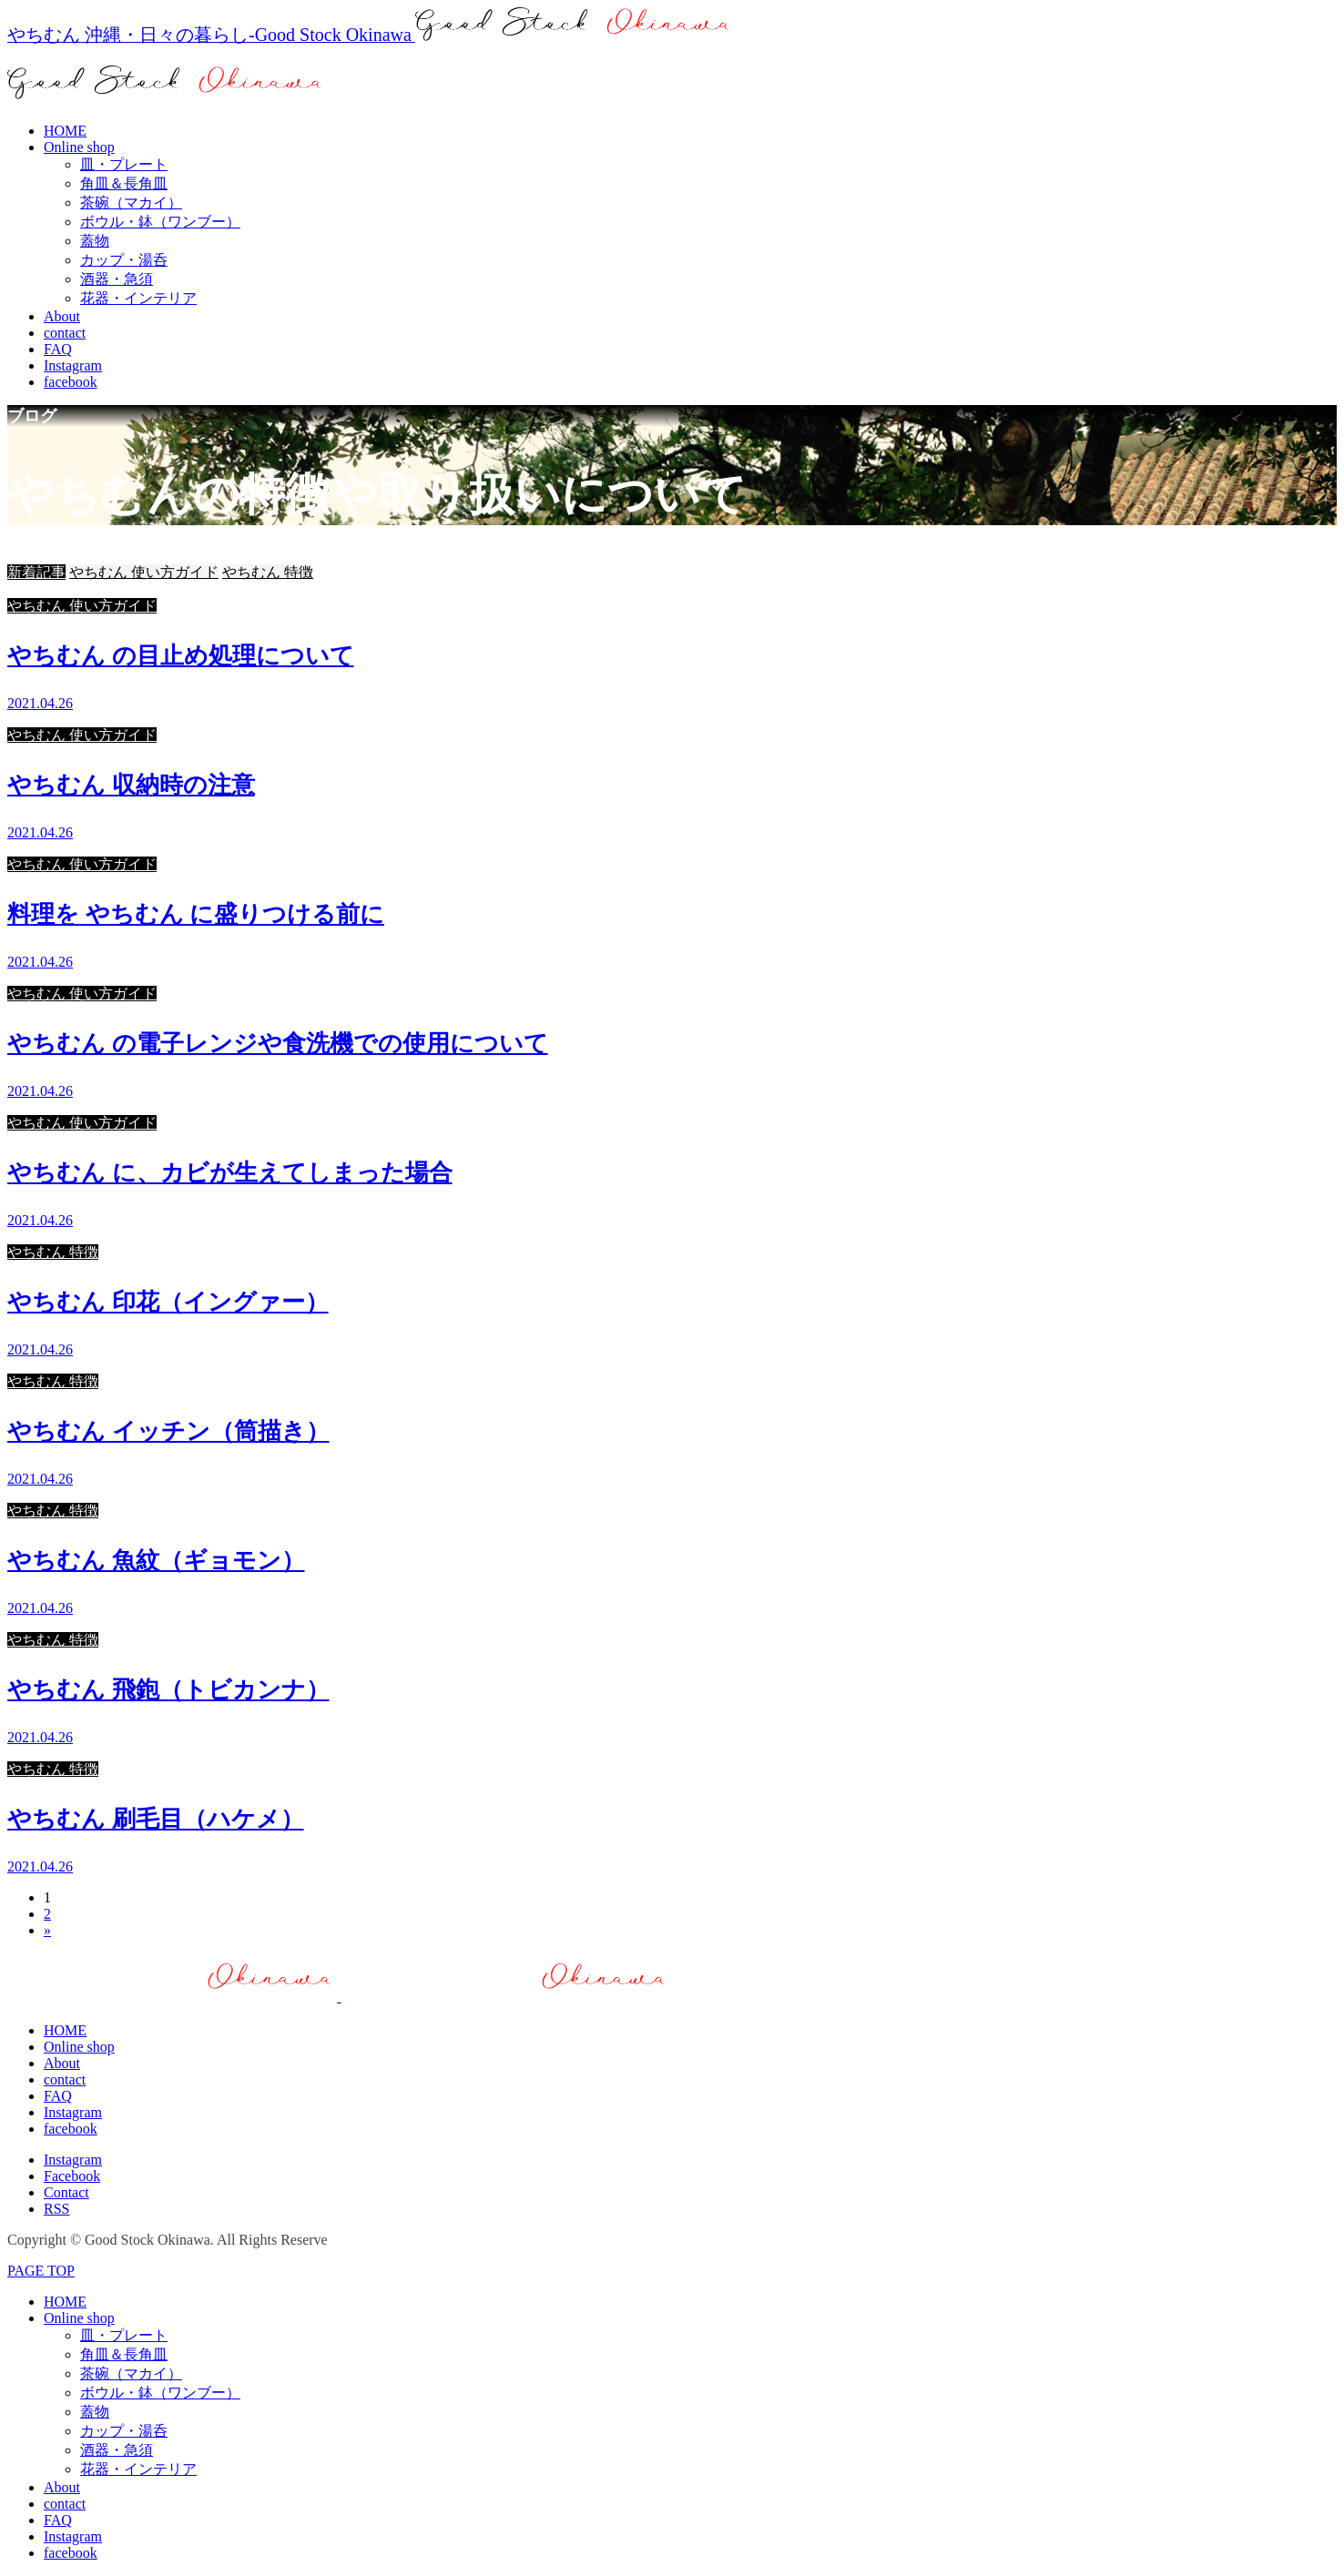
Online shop (79, 147)
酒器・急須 (116, 279)
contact (65, 332)
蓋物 (94, 240)
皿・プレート (124, 164)
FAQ (58, 349)
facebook (70, 382)
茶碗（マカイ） (131, 202)
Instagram (73, 365)
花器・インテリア (138, 298)
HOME (65, 130)
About (62, 316)
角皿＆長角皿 (124, 183)
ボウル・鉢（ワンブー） (160, 221)
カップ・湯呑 (124, 260)
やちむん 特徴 (267, 572)
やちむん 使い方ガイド (144, 572)
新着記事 (36, 572)
